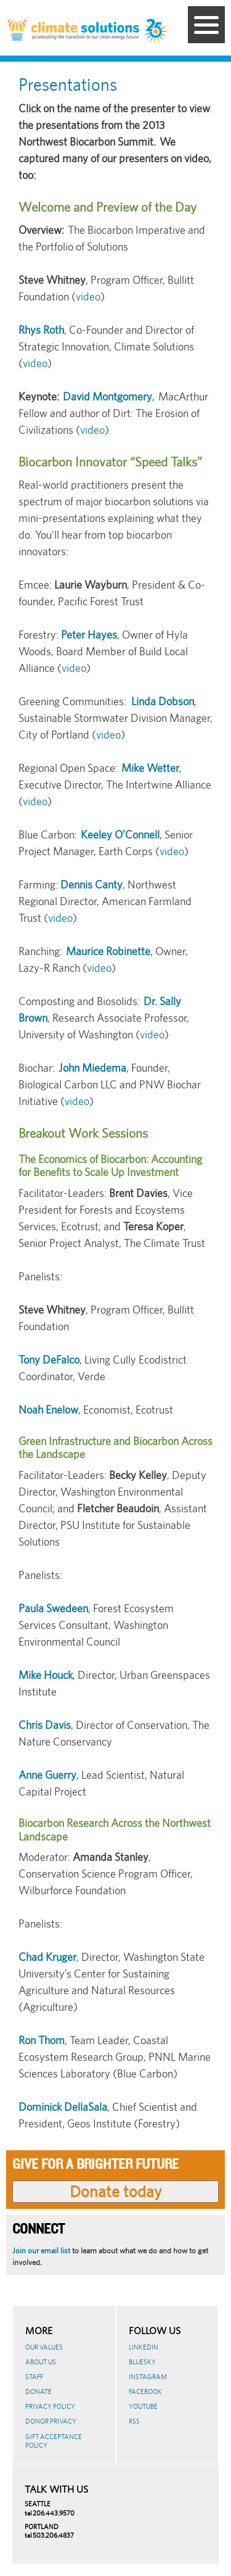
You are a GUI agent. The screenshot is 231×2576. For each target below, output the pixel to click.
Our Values (44, 2347)
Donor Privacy (50, 2421)
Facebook (145, 2391)
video (88, 296)
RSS (134, 2421)
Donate (38, 2391)
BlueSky (142, 2362)
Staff (34, 2376)
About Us (40, 2362)
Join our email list (41, 2250)
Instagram (148, 2376)
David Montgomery (107, 396)
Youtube (143, 2406)
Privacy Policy (50, 2406)
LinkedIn (143, 2347)
